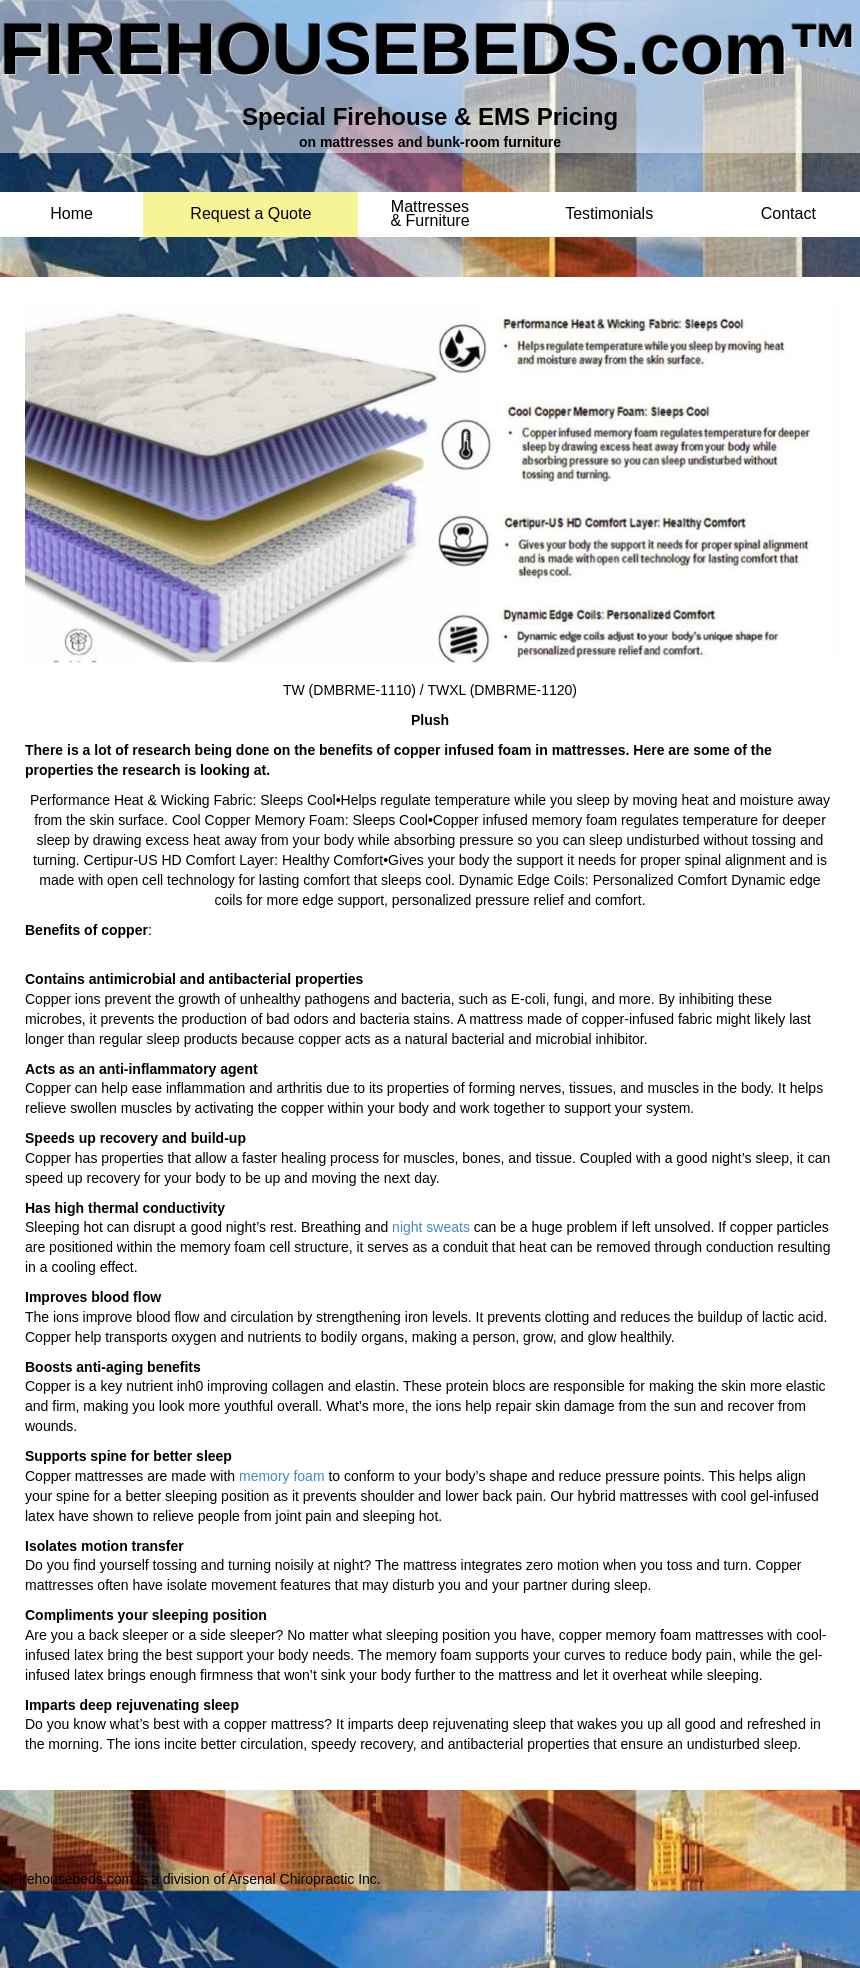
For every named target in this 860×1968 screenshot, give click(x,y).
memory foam (282, 1476)
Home (71, 214)
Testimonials (609, 214)
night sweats (431, 1227)
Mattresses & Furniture (429, 207)
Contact (788, 214)
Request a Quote (250, 214)
